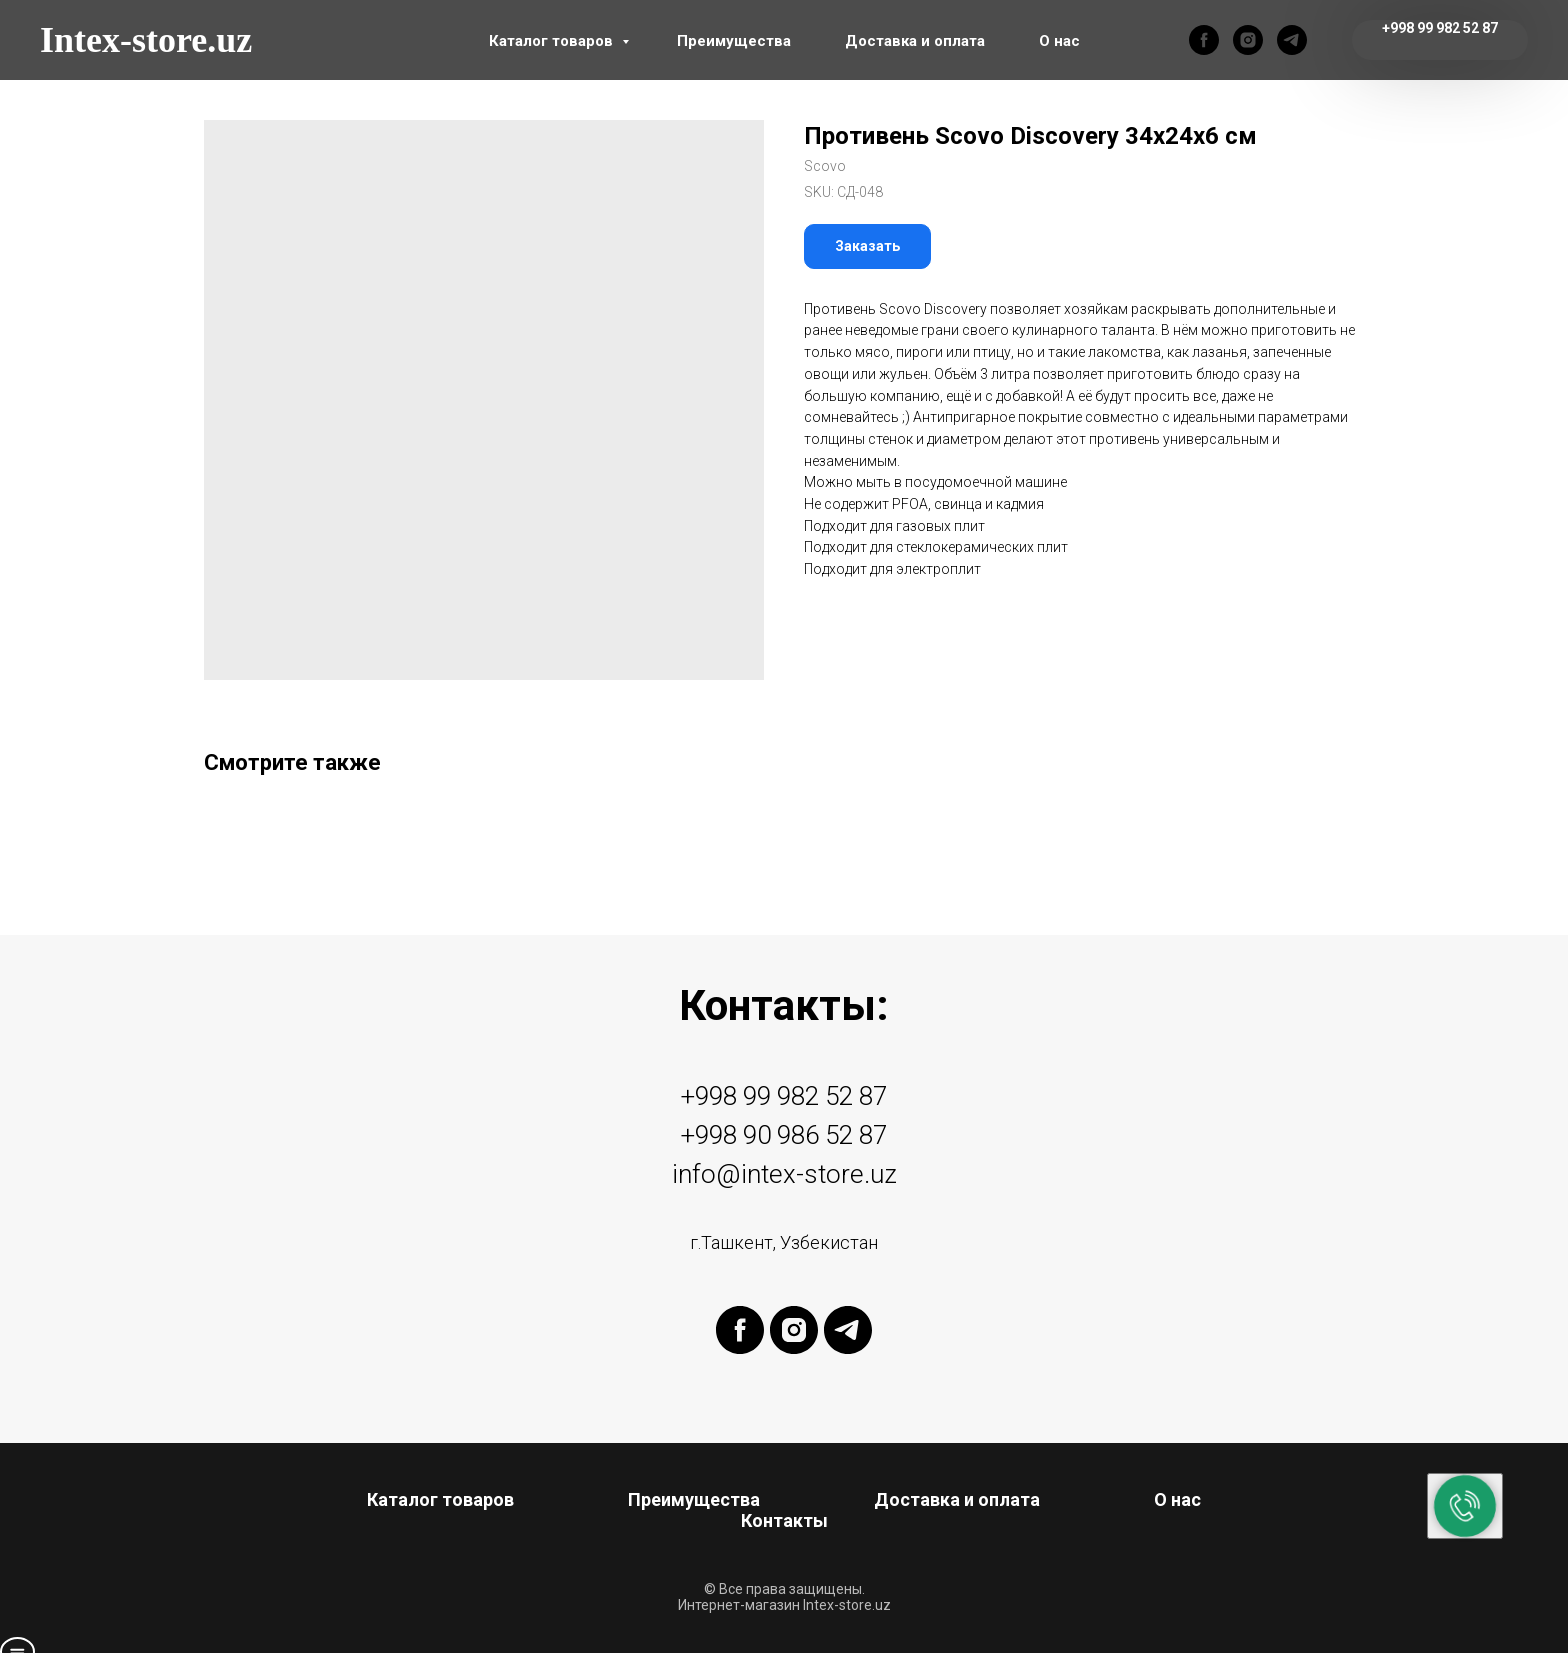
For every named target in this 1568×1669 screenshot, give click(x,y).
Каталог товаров (553, 41)
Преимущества (734, 41)
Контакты (784, 1520)
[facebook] (1204, 40)
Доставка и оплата (915, 41)
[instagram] (1248, 40)
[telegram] (1292, 40)
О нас (1059, 41)
